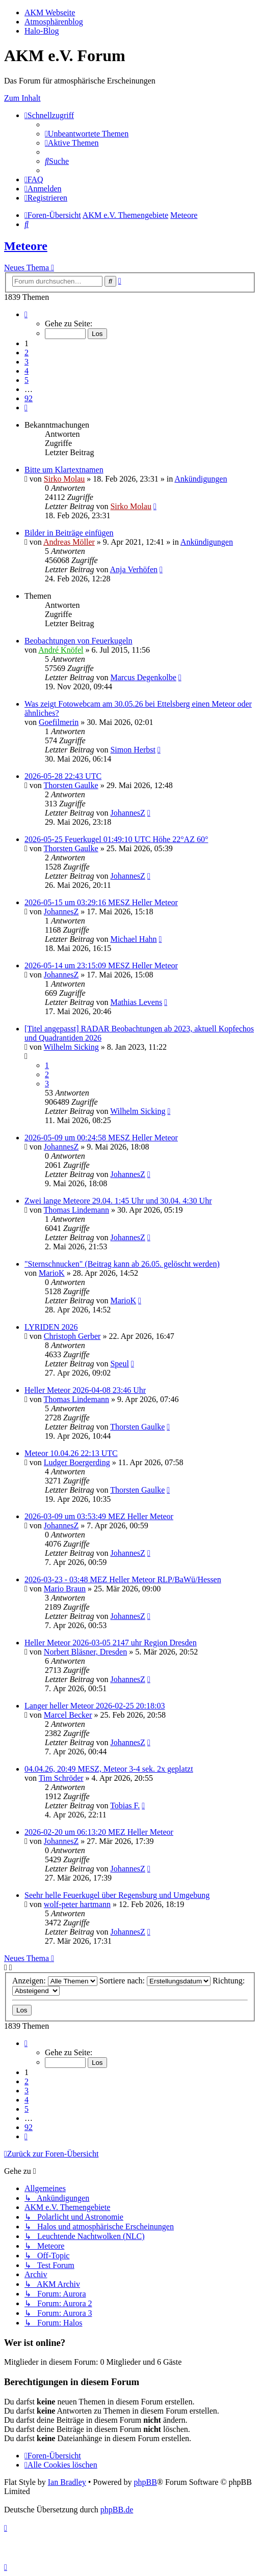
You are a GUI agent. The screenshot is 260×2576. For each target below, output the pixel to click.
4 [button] (26, 371)
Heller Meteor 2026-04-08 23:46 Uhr (85, 1390)
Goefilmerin (59, 722)
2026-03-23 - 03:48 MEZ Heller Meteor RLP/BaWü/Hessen (122, 1579)
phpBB (145, 2482)
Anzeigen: (54, 1980)
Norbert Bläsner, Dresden (85, 1651)
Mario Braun (65, 1588)
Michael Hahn (133, 939)
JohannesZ (127, 812)
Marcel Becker (68, 1715)
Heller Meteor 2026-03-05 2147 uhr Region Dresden (110, 1642)
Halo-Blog (41, 30)
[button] (26, 314)
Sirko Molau (64, 478)
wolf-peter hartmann (77, 1904)
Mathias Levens (136, 1002)
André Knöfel (60, 650)
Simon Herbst (132, 749)
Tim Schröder (61, 1778)
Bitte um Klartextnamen (63, 469)
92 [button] (28, 398)
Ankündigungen (200, 478)
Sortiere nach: (155, 1980)
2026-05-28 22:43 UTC (62, 776)
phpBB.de (116, 2509)
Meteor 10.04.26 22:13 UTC (71, 1453)
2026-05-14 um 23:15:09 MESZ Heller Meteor (101, 965)
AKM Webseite (49, 12)
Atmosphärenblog (53, 21)
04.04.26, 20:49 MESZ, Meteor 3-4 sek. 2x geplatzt (108, 1769)
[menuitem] (86, 133)
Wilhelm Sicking (71, 1047)
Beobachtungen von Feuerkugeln (78, 640)
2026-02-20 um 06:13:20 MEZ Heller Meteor (98, 1832)
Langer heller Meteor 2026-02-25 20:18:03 (94, 1705)
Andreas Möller (69, 542)
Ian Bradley (67, 2482)
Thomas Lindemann (76, 1210)
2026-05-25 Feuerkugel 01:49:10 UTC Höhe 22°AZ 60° (116, 839)
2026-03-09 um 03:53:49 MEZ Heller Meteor (98, 1516)
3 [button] (26, 361)
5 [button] (26, 380)
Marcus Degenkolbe (143, 677)
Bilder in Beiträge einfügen (69, 532)
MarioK (52, 1273)
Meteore (25, 246)
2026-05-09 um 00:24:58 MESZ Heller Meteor (101, 1137)
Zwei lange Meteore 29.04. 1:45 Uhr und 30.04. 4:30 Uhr (118, 1200)
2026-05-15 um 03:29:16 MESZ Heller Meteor (101, 902)
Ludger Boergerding (77, 1462)
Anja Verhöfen (134, 569)
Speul (119, 1363)
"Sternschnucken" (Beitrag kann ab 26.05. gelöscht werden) (122, 1263)
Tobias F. (125, 1805)
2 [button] (26, 352)
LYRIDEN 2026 (51, 1327)
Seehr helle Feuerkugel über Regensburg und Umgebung (117, 1895)
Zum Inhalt (22, 98)
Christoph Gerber (72, 1336)
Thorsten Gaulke (71, 785)
